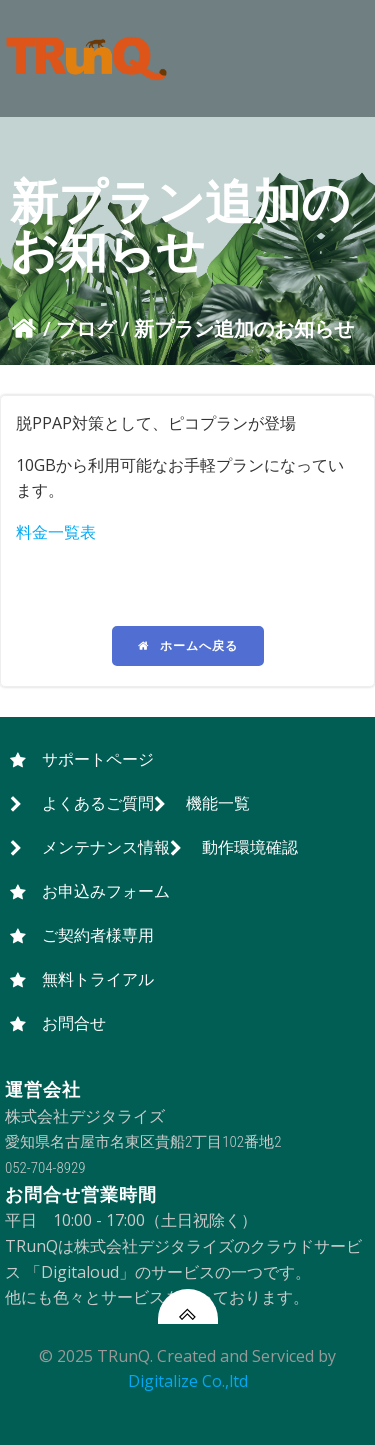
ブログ (86, 328)
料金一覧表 (56, 532)
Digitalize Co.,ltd (188, 1381)
